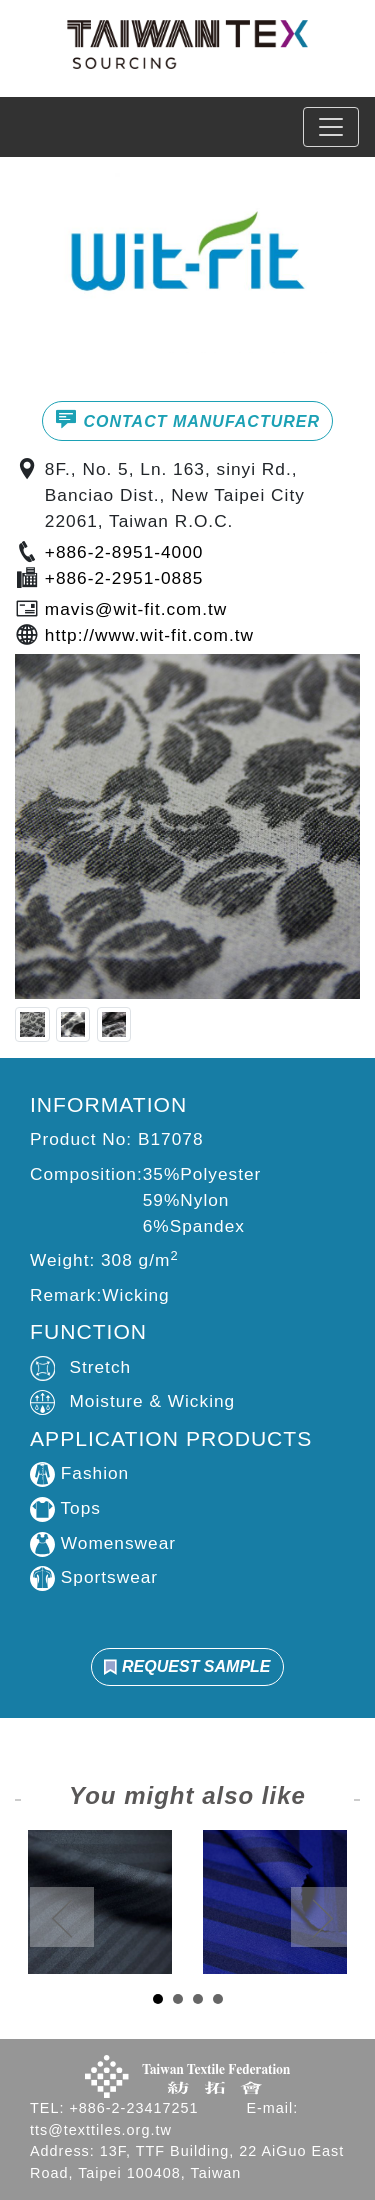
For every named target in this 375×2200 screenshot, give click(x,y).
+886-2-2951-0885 (124, 578)
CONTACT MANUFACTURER (187, 419)
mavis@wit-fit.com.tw (136, 609)
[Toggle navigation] (331, 127)
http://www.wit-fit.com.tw (149, 635)
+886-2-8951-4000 (124, 552)
